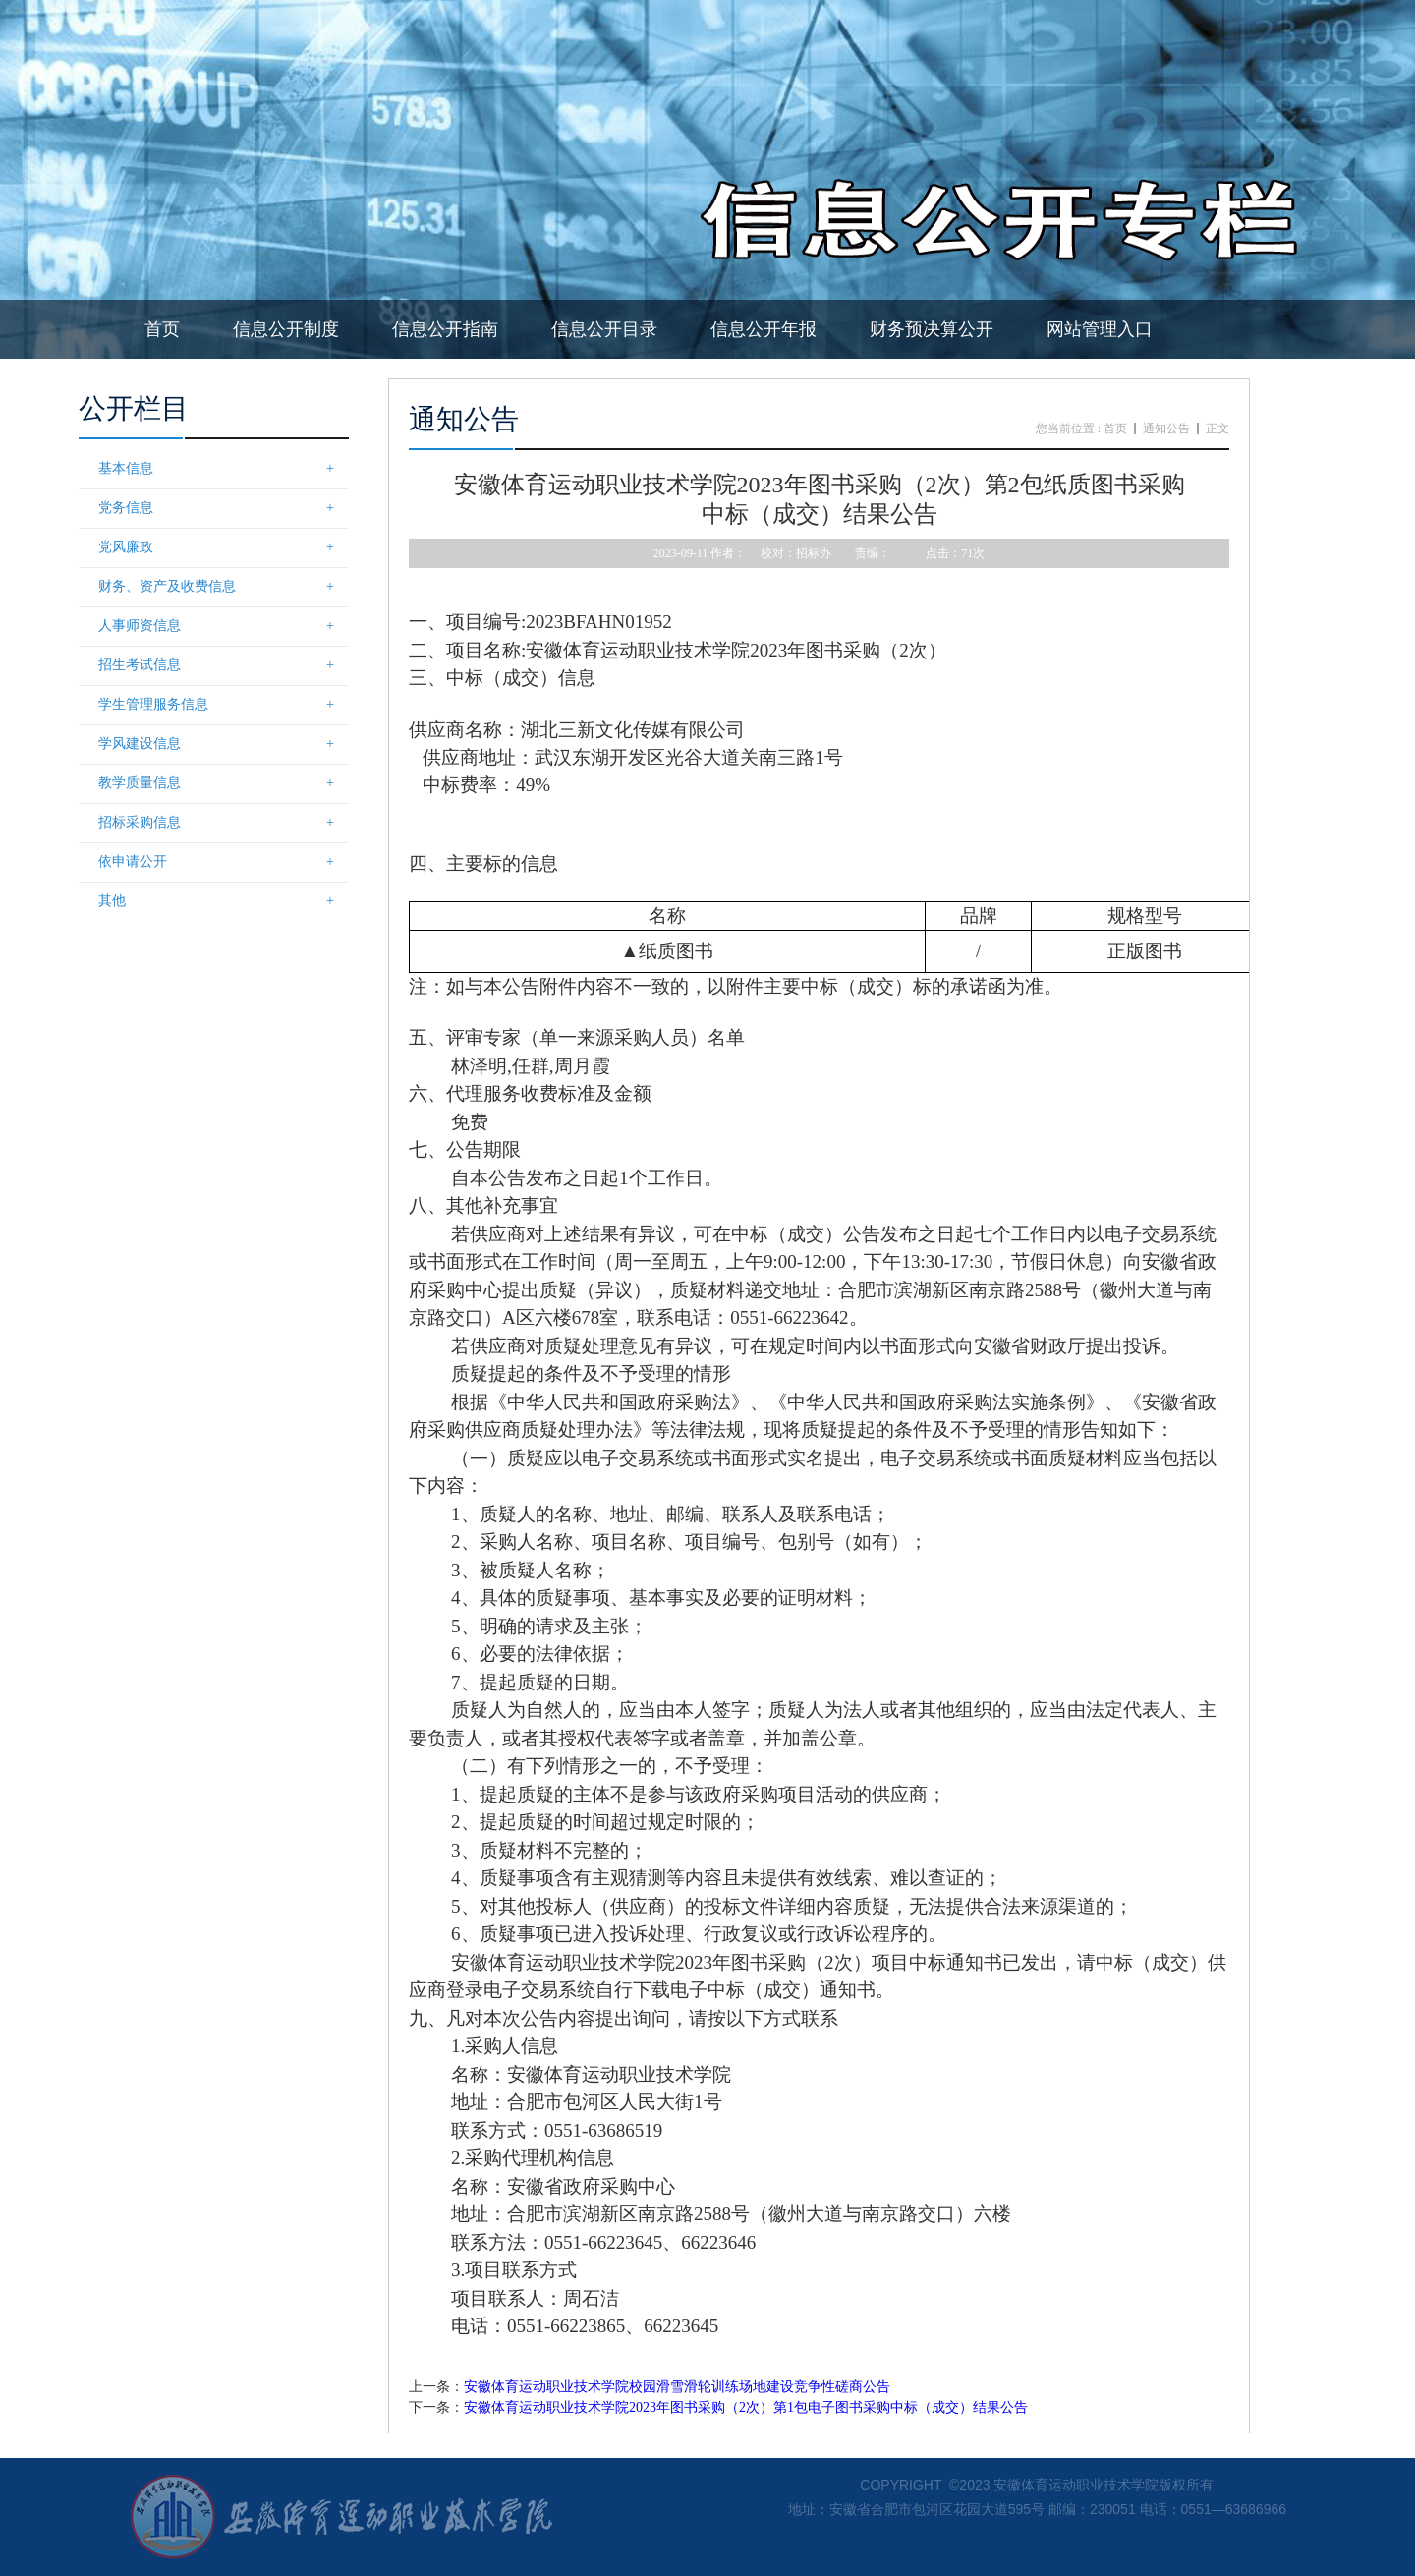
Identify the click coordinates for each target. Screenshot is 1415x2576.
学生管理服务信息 (223, 704)
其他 (223, 901)
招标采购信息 (223, 822)
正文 (1217, 428)
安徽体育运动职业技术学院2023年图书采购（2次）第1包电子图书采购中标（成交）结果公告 (746, 2407)
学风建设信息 (223, 744)
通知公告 (1166, 428)
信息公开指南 (445, 329)
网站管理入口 (1100, 329)
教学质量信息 (223, 783)
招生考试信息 (223, 665)
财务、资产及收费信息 (223, 586)
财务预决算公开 (931, 329)
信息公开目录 (604, 329)
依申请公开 (223, 862)
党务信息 (223, 508)
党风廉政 (223, 547)
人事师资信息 (223, 626)
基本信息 (223, 468)
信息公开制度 (286, 329)
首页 (162, 329)
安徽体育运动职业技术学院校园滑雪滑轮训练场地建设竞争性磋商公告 (677, 2386)
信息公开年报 (763, 329)
